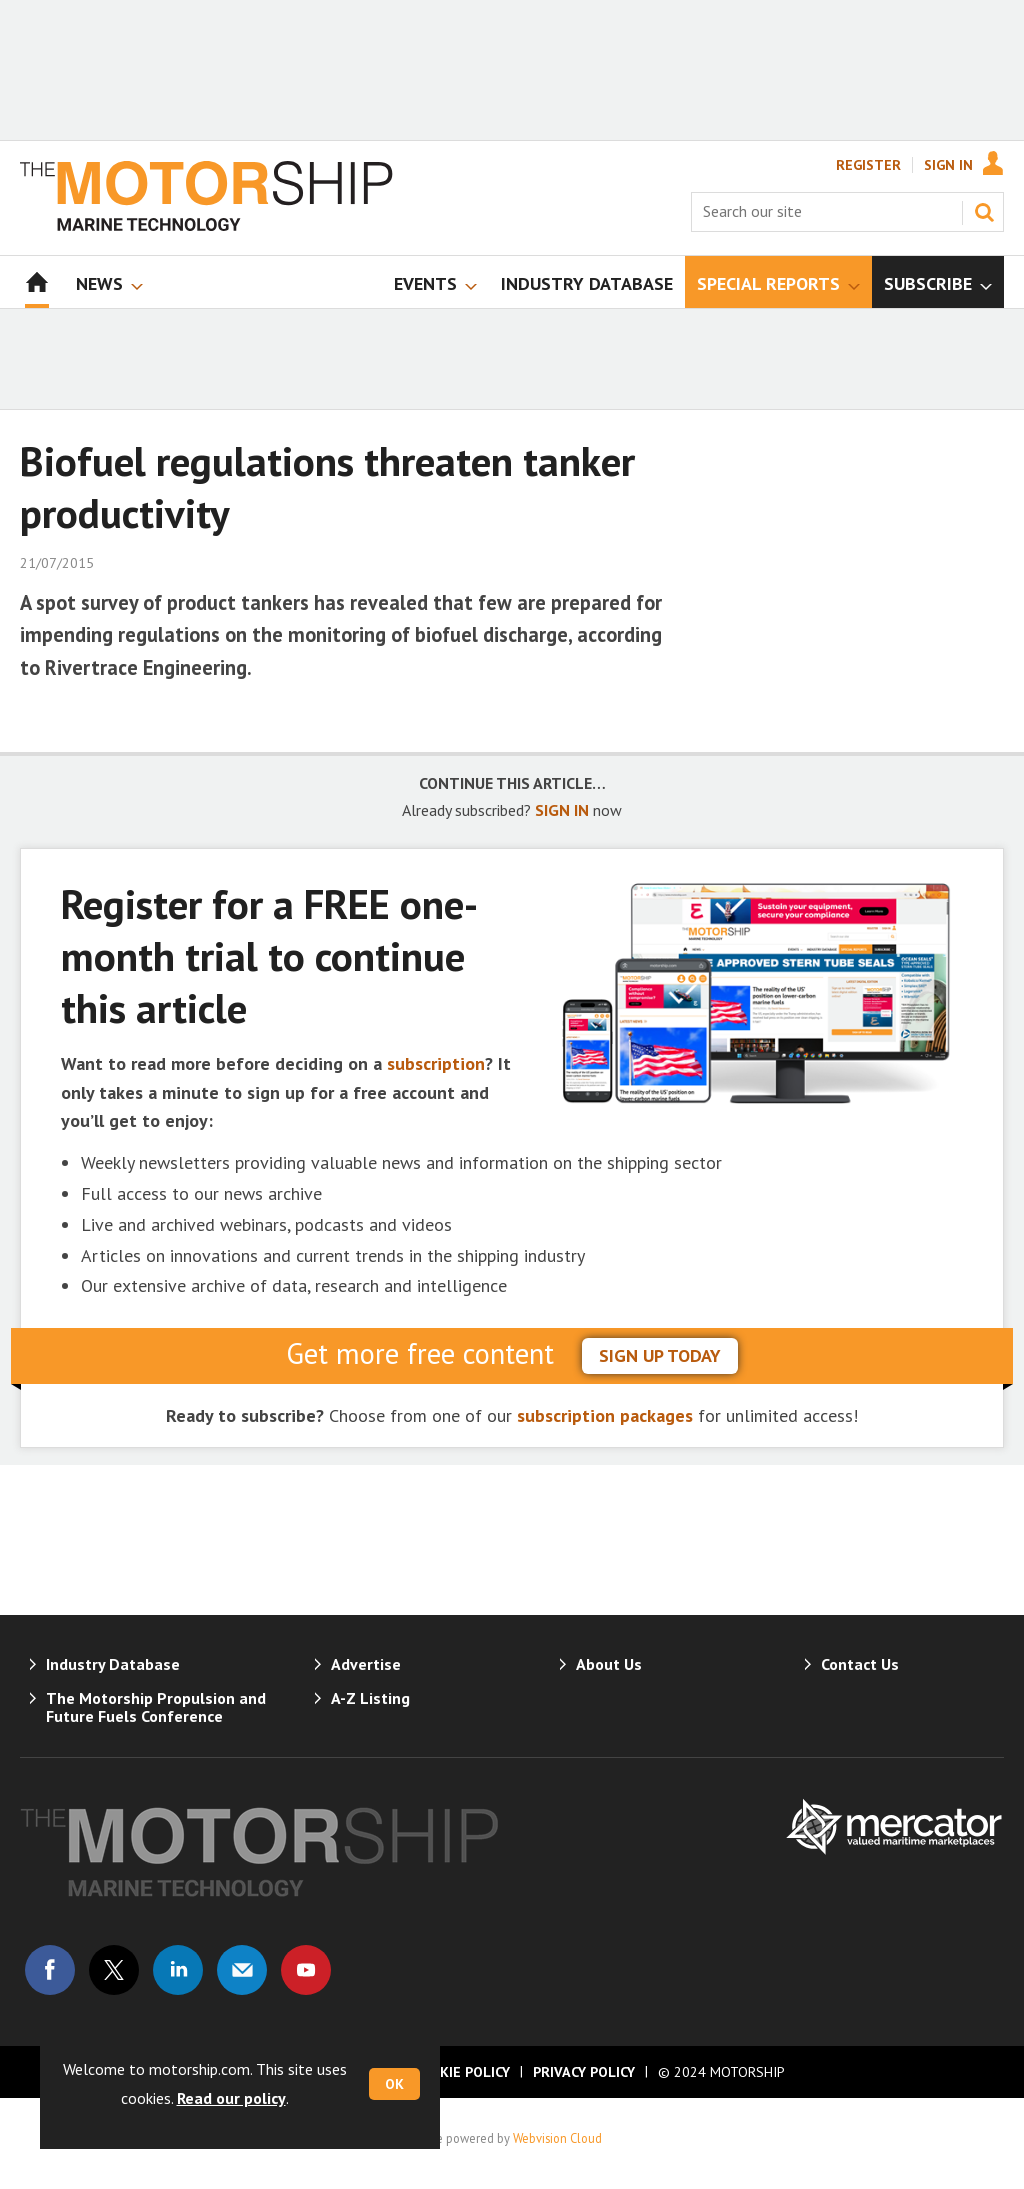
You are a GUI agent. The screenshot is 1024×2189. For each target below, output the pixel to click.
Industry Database (113, 1664)
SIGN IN (562, 810)
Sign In (948, 165)
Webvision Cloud (557, 2138)
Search (984, 212)
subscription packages (605, 1415)
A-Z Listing (370, 1698)
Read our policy (231, 2098)
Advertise (366, 1664)
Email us (242, 1970)
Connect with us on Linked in (178, 1970)
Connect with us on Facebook (50, 1970)
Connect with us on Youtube (306, 1970)
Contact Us (860, 1664)
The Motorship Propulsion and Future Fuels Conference (156, 1707)
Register (868, 165)
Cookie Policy (461, 2072)
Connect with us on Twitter (114, 1970)
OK (394, 2084)
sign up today (660, 1355)
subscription (436, 1063)
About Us (609, 1664)
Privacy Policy (584, 2072)
